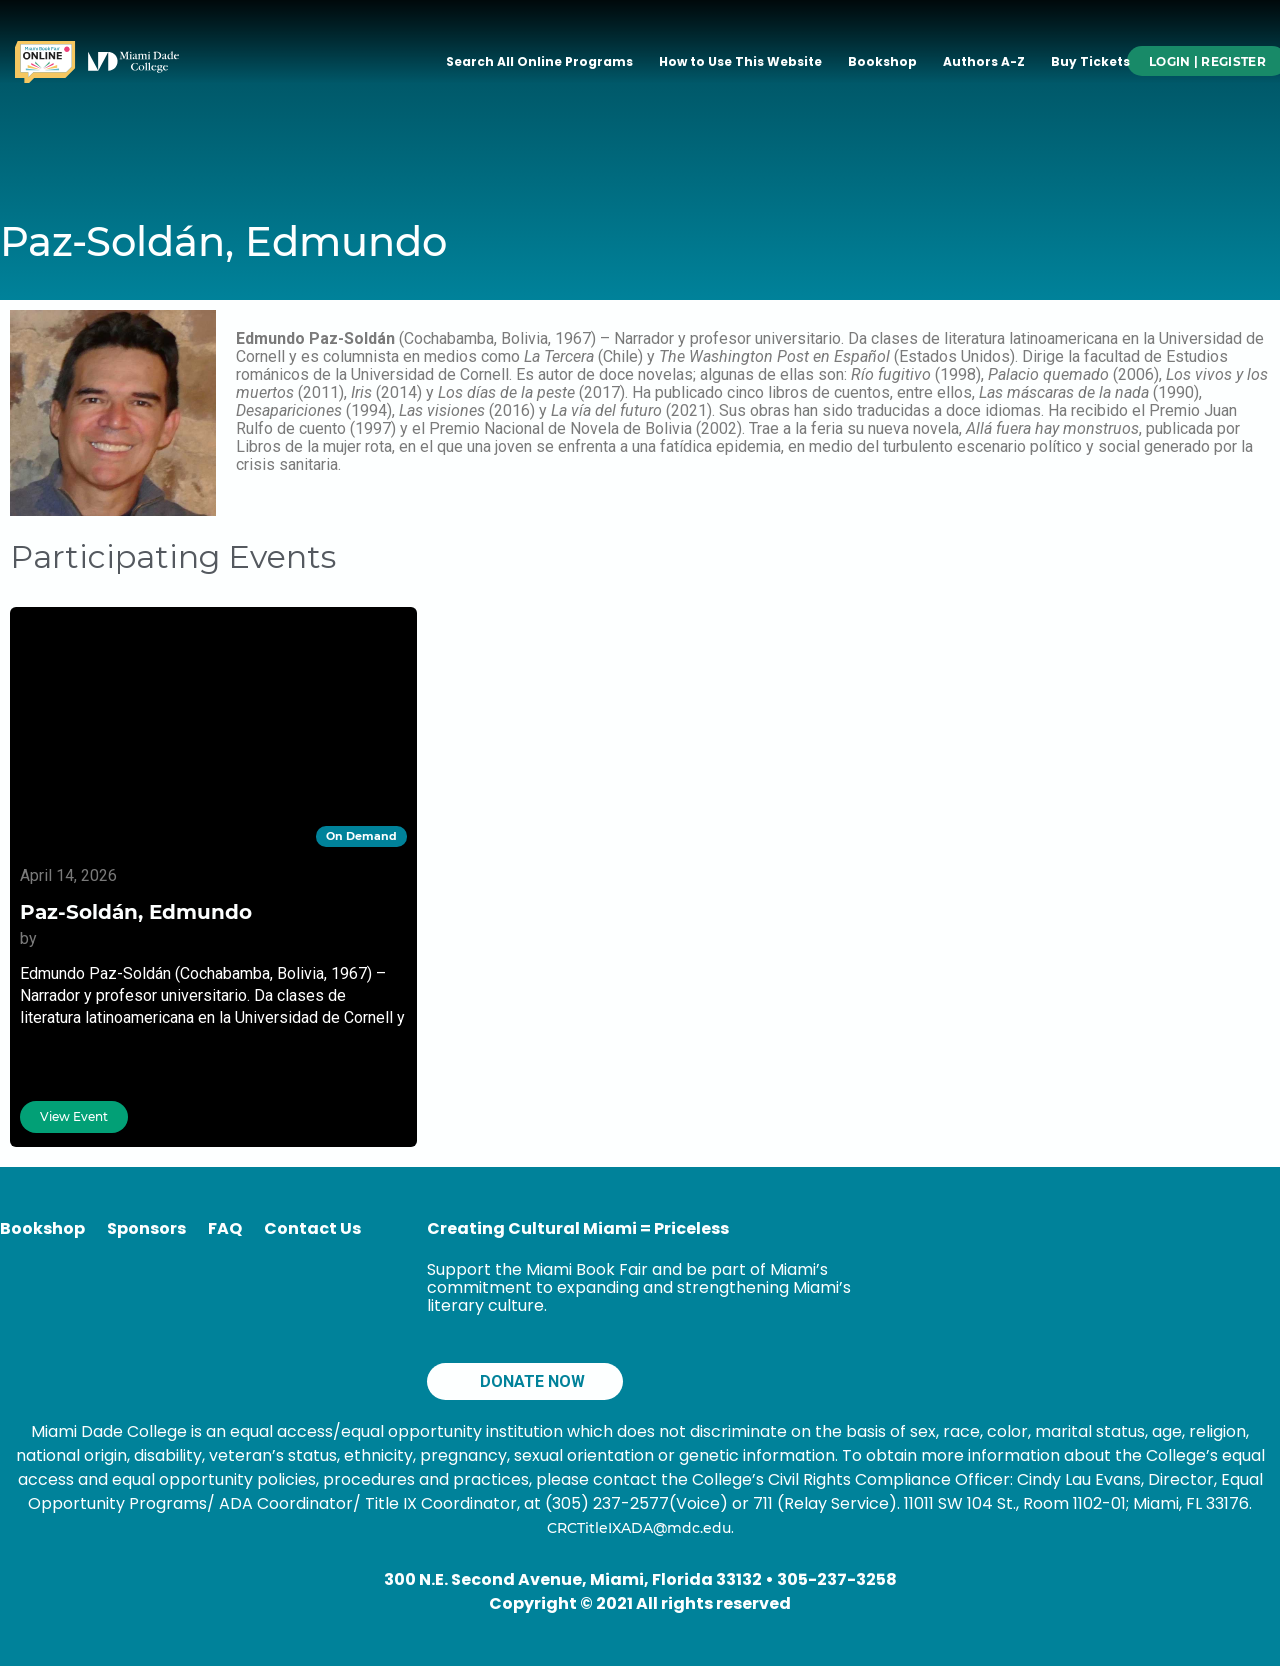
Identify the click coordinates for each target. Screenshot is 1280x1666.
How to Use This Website (740, 61)
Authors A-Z (984, 61)
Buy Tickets (1090, 61)
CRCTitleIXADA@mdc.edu (639, 1528)
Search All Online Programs (539, 61)
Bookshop (882, 61)
